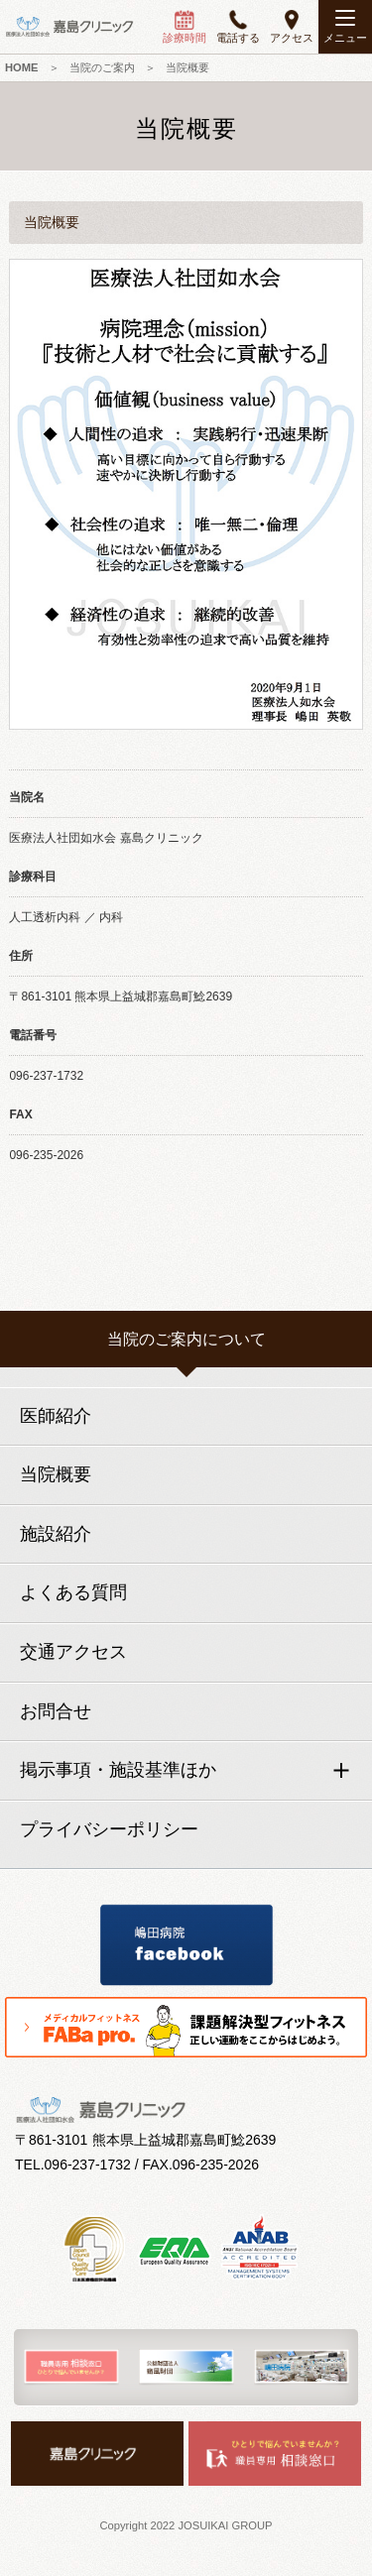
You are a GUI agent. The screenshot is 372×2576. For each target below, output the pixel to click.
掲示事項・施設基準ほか (118, 1770)
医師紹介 (55, 1416)
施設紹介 (55, 1534)
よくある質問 (73, 1592)
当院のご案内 (102, 67)
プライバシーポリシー (109, 1829)
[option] (71, 2367)
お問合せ (55, 1711)
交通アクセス (73, 1652)
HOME (22, 67)
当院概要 (55, 1474)
